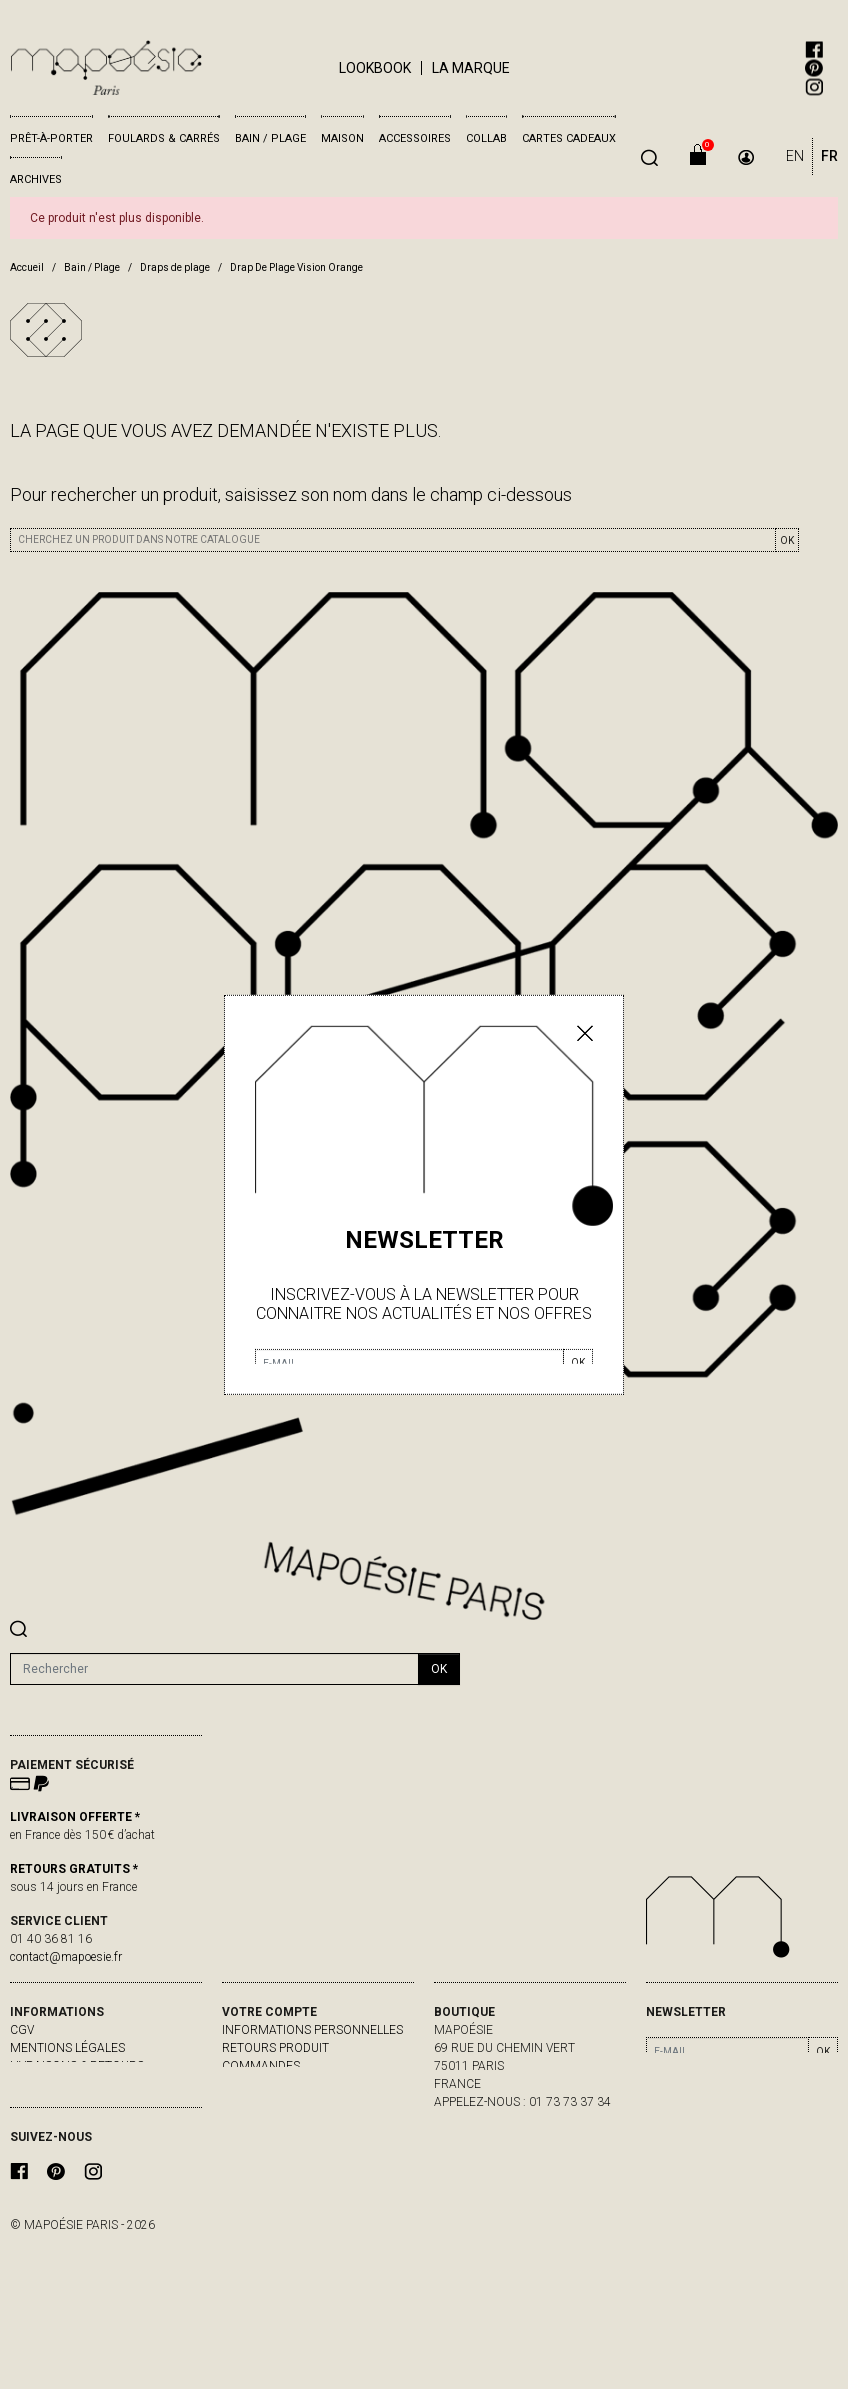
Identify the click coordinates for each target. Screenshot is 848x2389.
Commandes (261, 2066)
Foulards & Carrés (164, 138)
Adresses (251, 2102)
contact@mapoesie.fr (66, 1957)
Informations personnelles (312, 2030)
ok (439, 1669)
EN (795, 156)
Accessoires (415, 138)
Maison (342, 138)
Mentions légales (67, 2048)
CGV (22, 2030)
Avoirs (242, 2084)
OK (787, 540)
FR (829, 156)
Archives (36, 179)
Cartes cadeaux (569, 138)
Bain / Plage (270, 138)
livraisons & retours (77, 2066)
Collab (486, 138)
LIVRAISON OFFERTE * (75, 1817)
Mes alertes (261, 2120)
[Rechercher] (214, 1669)
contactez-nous (63, 2084)
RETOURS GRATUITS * (74, 1869)
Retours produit (275, 2048)
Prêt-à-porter (51, 138)
